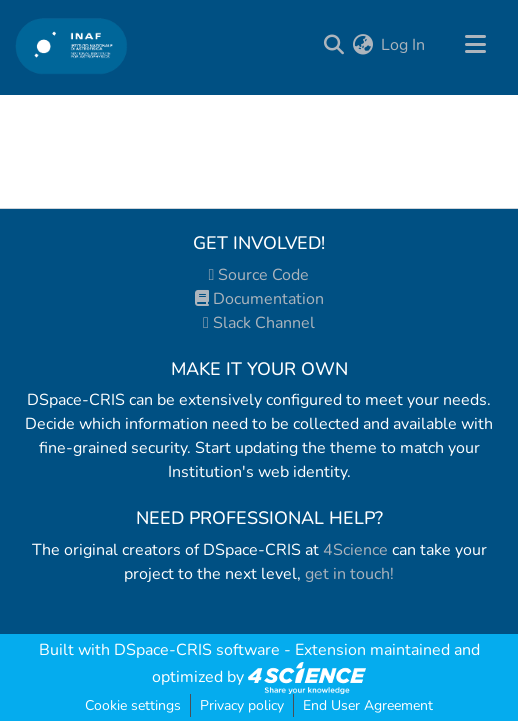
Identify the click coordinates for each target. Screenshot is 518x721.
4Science (355, 550)
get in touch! (349, 574)
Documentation (259, 299)
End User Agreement (368, 705)
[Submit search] (333, 45)
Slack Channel (259, 323)
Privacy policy (242, 705)
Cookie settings (133, 705)
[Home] (71, 45)
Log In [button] (404, 45)
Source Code (259, 275)
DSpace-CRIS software (197, 650)
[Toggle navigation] (475, 45)
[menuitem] (362, 45)
